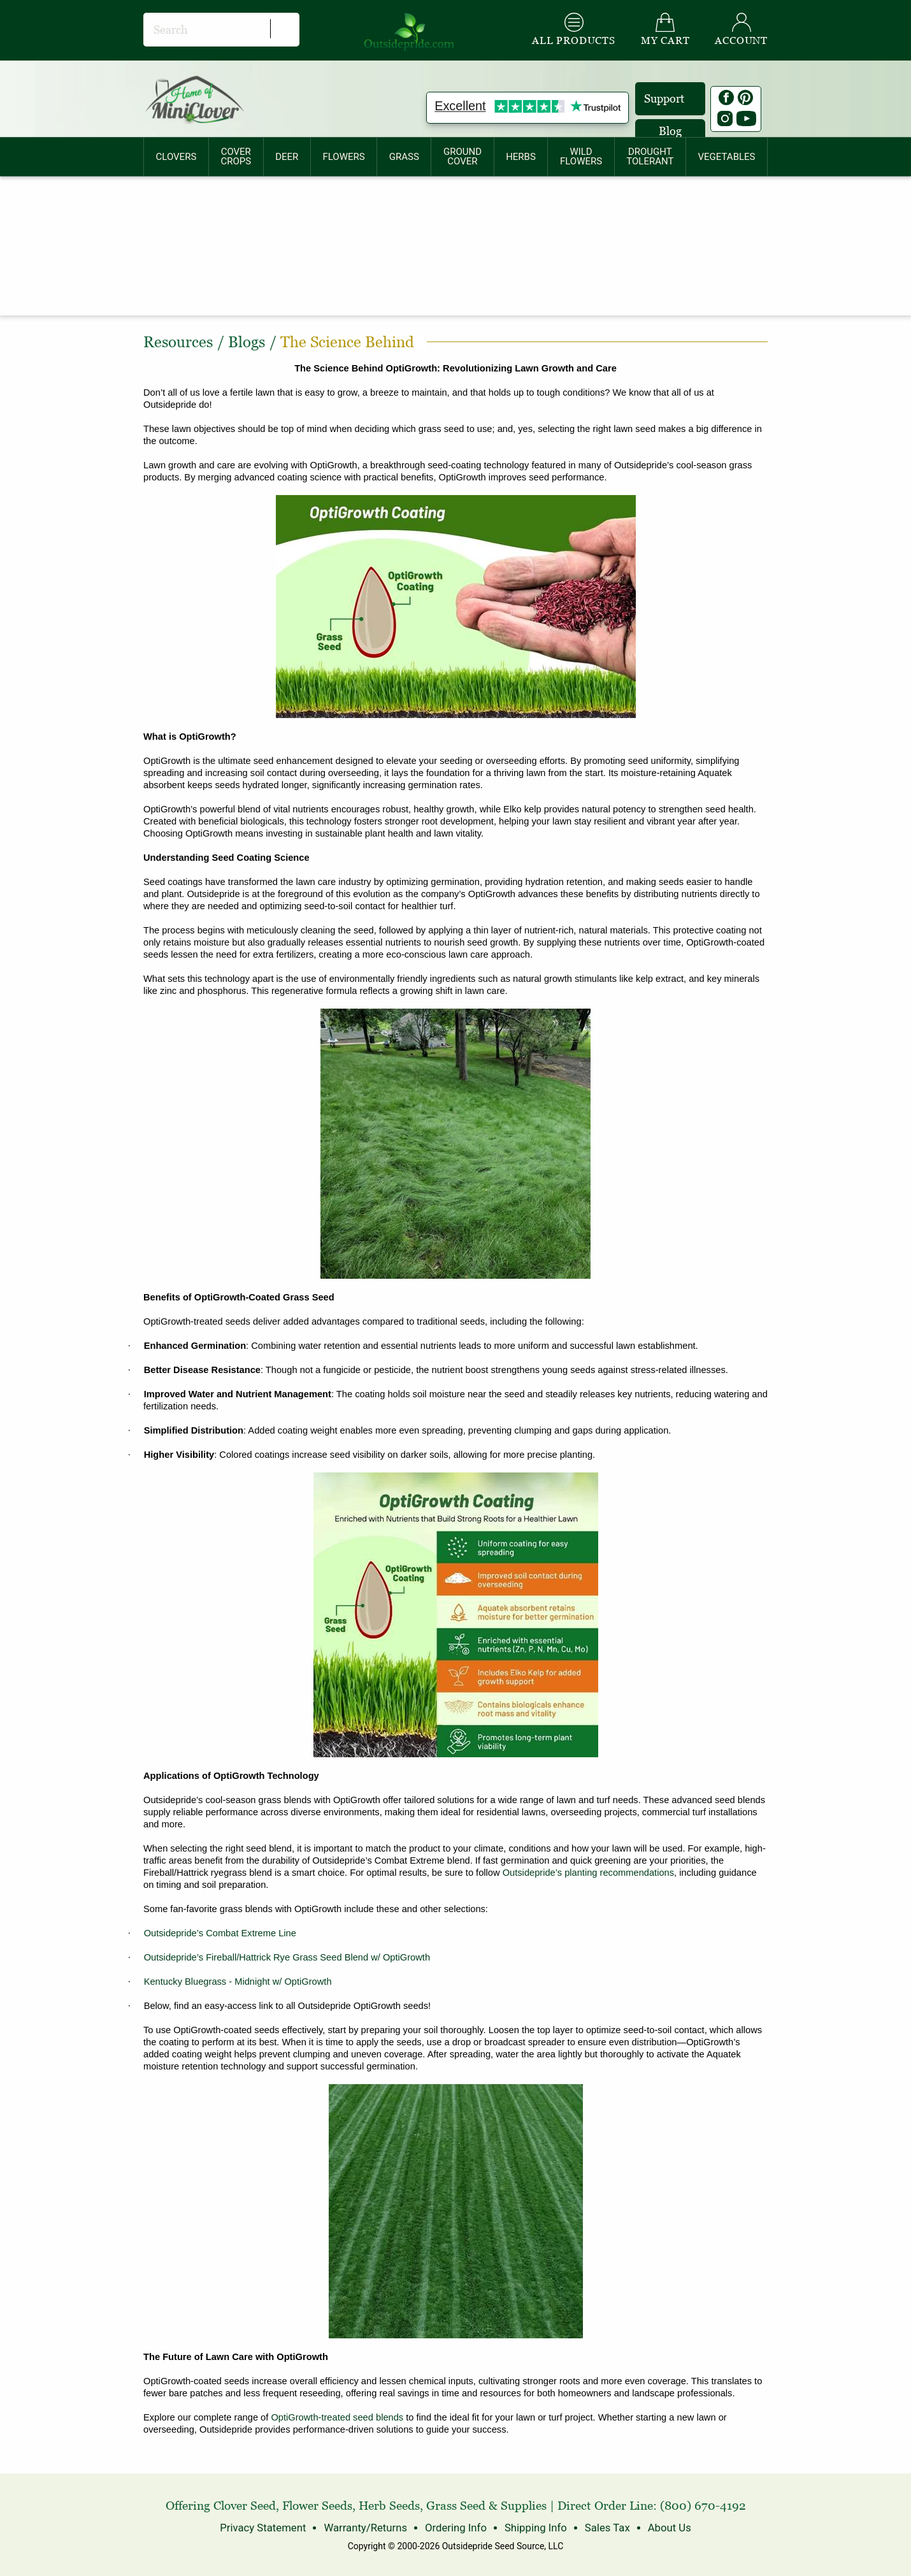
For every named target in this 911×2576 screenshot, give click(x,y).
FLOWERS (343, 156)
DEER (286, 156)
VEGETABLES (727, 156)
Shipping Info (533, 2527)
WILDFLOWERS (581, 156)
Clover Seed (244, 2505)
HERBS (521, 156)
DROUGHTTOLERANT (649, 156)
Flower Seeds (317, 2505)
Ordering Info (455, 2527)
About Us (662, 2527)
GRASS (404, 156)
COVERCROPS (235, 156)
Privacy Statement (269, 2527)
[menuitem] (176, 157)
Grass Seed (455, 2505)
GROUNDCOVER (462, 156)
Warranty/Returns (368, 2527)
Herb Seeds (389, 2505)
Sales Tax (602, 2527)
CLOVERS (176, 156)
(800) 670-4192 (703, 2505)
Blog (670, 131)
